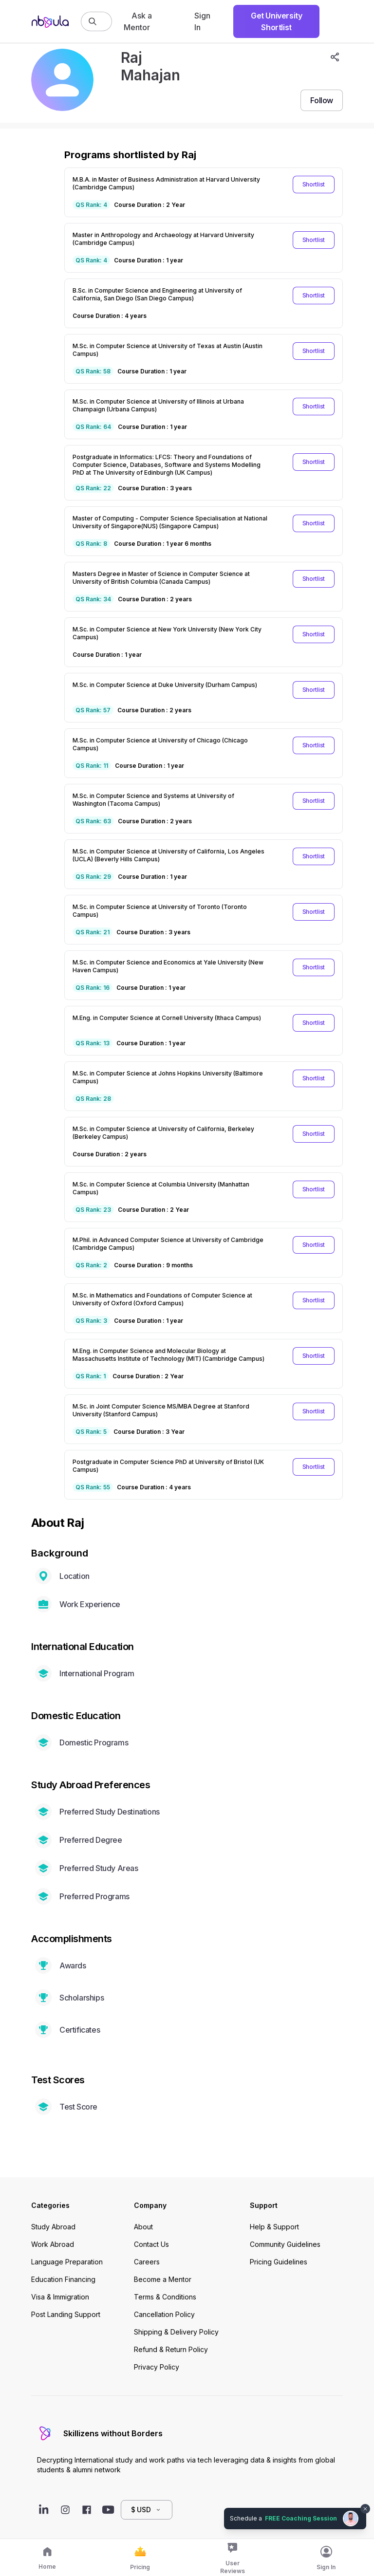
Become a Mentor (162, 2279)
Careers (147, 2262)
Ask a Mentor (138, 21)
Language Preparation (67, 2262)
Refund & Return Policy (171, 2349)
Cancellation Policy (164, 2314)
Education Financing (63, 2279)
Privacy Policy (156, 2367)
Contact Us (151, 2244)
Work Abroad (52, 2244)
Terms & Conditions (165, 2297)
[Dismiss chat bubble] (365, 2509)
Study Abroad (53, 2227)
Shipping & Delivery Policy (176, 2332)
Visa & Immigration (60, 2297)
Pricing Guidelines (278, 2262)
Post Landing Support (65, 2314)
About (143, 2227)
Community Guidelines (285, 2244)
